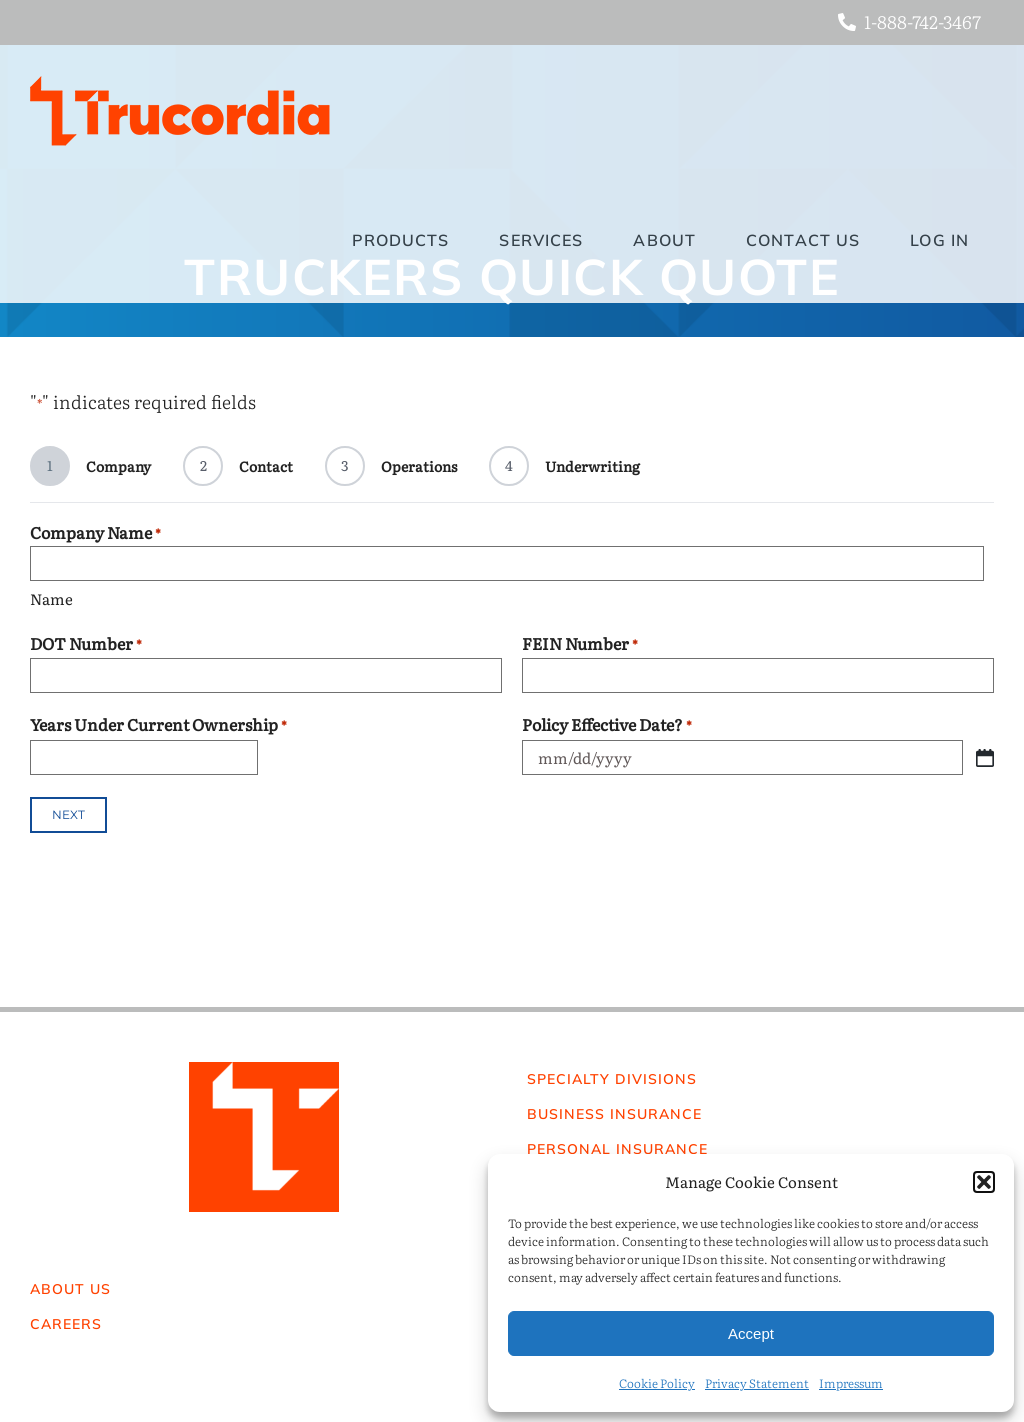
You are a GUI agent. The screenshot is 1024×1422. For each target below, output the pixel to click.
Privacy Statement (757, 1383)
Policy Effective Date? (607, 724)
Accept (751, 1333)
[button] (984, 1182)
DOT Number (86, 643)
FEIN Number (580, 643)
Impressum (851, 1383)
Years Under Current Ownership (158, 724)
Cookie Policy (657, 1383)
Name (51, 598)
